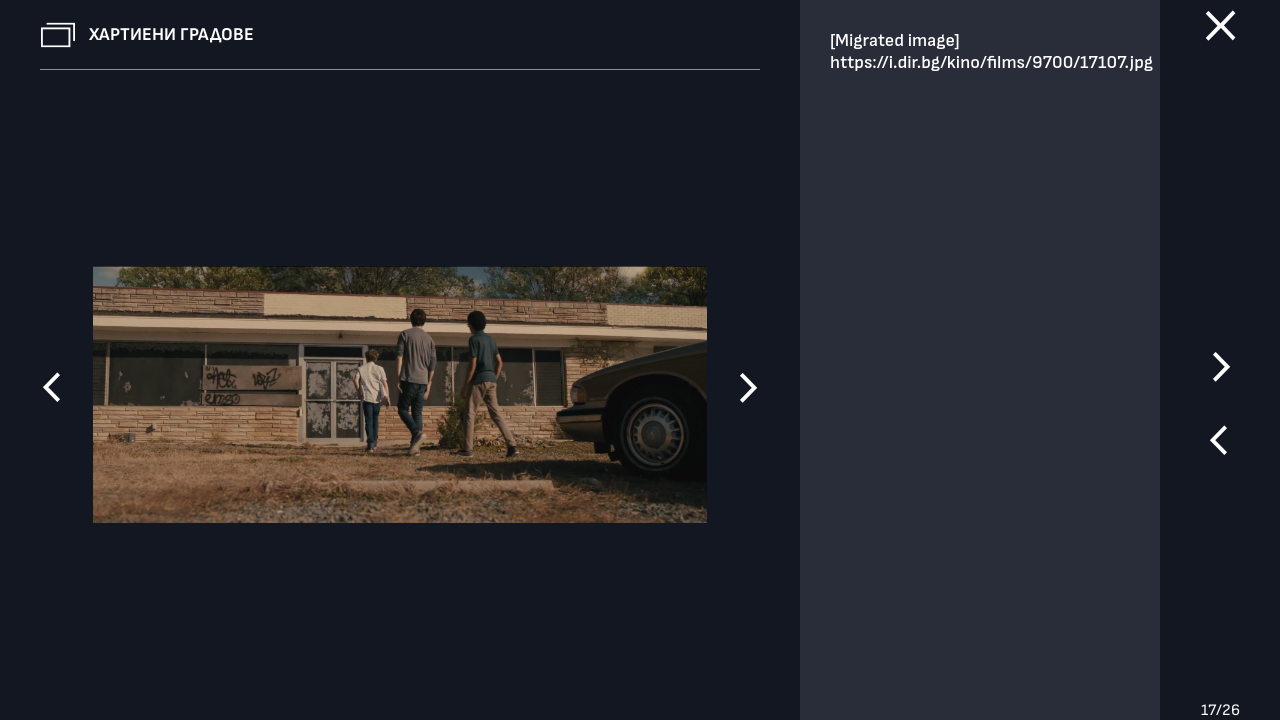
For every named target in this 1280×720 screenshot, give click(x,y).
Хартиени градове (171, 34)
